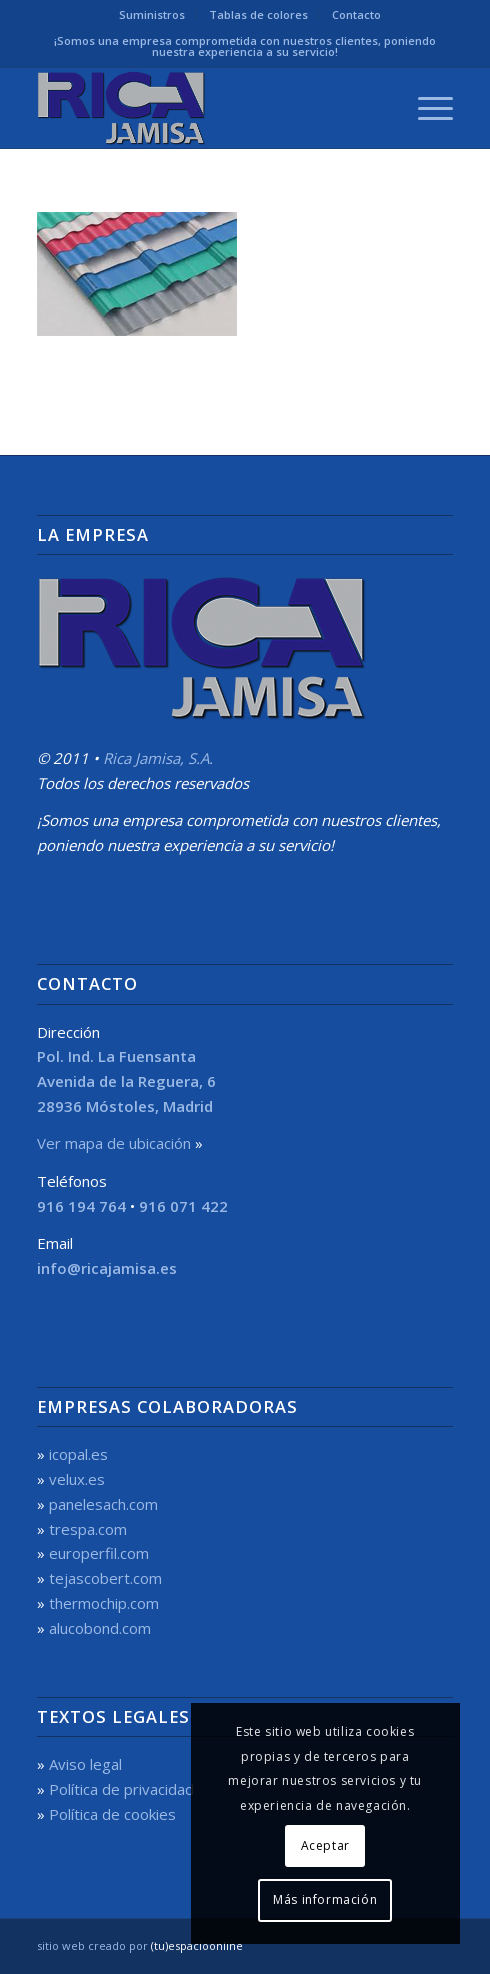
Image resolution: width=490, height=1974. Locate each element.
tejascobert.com (105, 1578)
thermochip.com (104, 1603)
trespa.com (88, 1529)
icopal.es (78, 1454)
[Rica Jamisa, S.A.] (203, 108)
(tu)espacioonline (197, 1945)
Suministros (152, 14)
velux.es (77, 1479)
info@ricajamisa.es (107, 1268)
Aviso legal (85, 1764)
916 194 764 (81, 1206)
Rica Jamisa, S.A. (158, 758)
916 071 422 (183, 1206)
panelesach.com (103, 1504)
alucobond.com (100, 1628)
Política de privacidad (121, 1789)
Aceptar (325, 1845)
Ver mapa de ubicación (114, 1143)
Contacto (356, 14)
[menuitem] (152, 15)
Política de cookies (112, 1814)
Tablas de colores (258, 14)
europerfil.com (99, 1553)
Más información (325, 1899)
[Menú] (425, 108)
